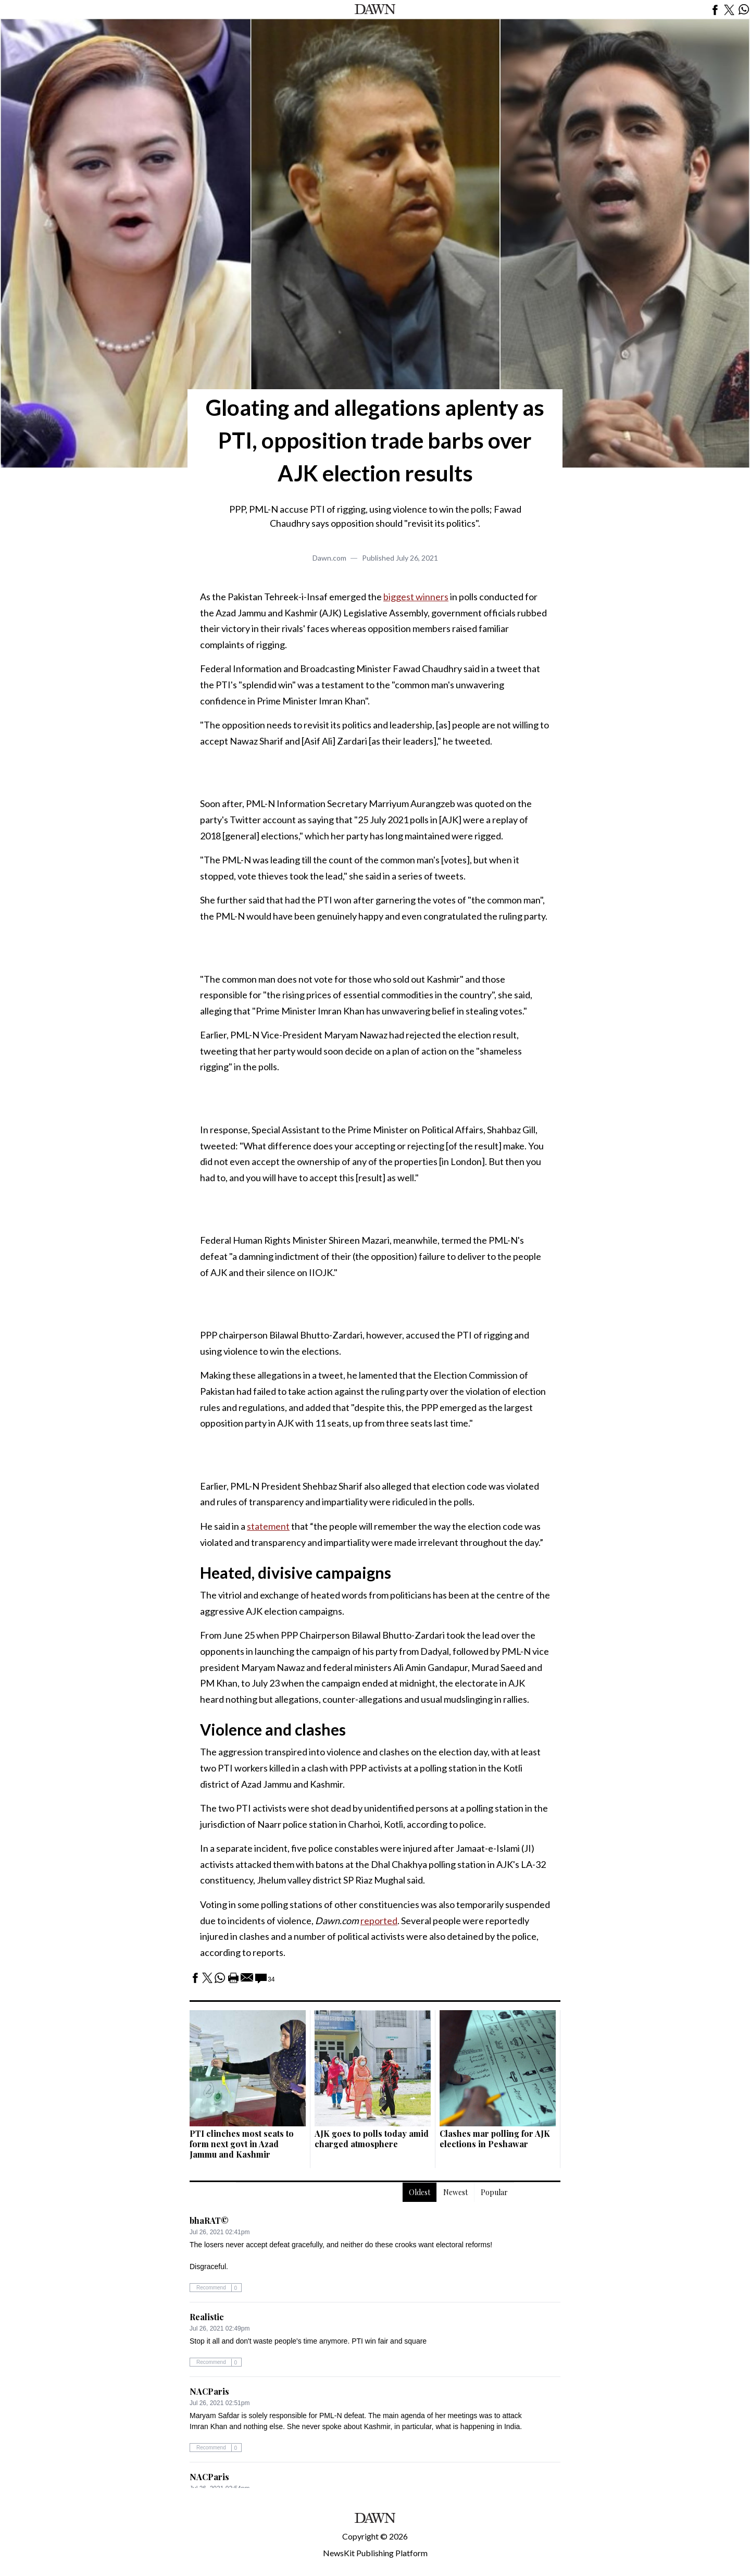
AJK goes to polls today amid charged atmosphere (372, 2138)
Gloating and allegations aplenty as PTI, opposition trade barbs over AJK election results (375, 440)
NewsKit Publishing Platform (375, 2553)
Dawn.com (329, 557)
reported (378, 1920)
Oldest (419, 2192)
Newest (455, 2192)
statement (268, 1526)
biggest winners (415, 596)
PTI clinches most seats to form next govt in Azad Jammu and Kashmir (242, 2144)
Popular (494, 2192)
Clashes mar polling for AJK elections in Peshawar (495, 2138)
